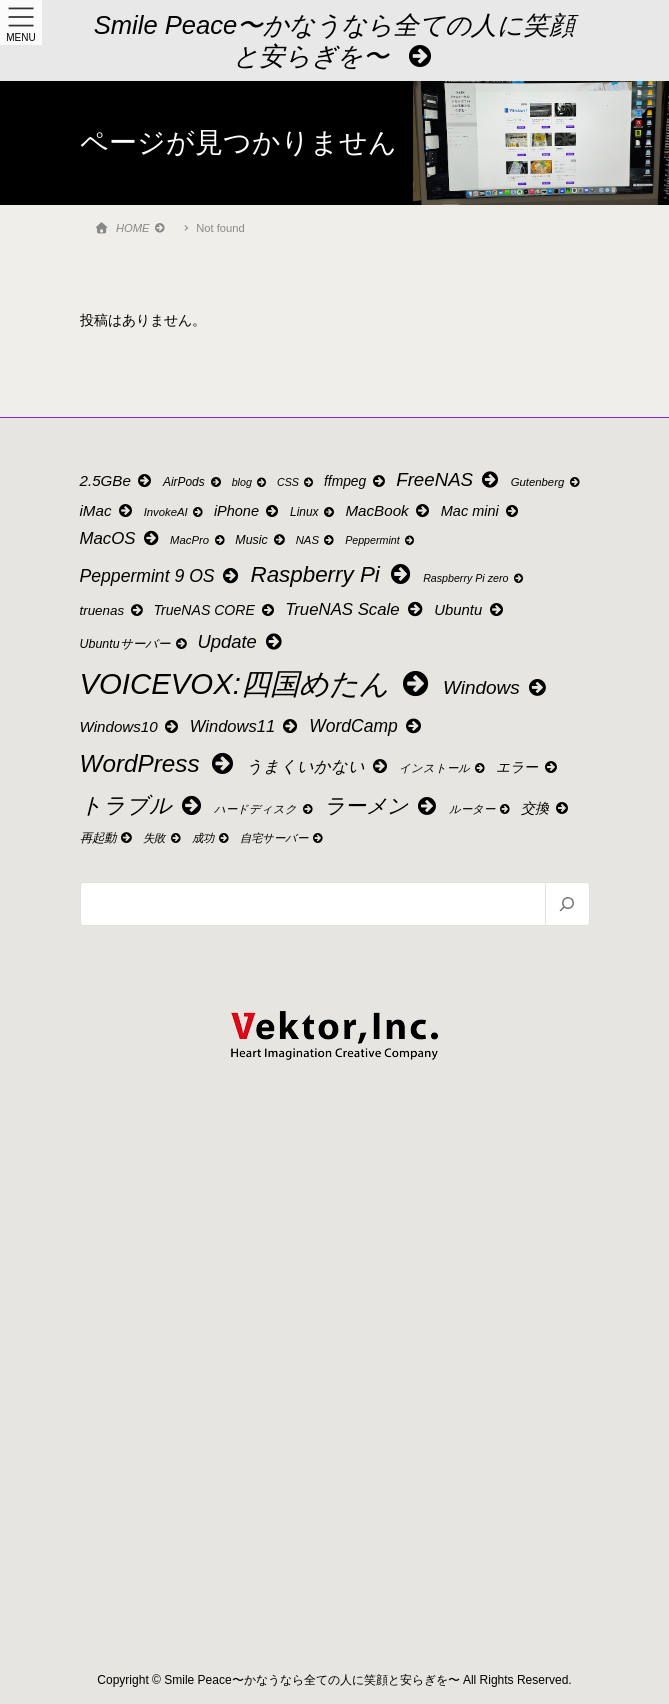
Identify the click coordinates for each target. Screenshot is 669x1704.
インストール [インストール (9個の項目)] (443, 768)
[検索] (566, 904)
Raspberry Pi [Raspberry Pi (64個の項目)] (333, 574)
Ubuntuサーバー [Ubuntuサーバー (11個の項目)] (134, 644)
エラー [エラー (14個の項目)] (527, 767)
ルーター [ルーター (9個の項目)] (481, 809)
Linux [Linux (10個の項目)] (313, 512)
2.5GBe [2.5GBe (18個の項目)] (117, 480)
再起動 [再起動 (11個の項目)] (107, 838)
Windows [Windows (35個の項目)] (496, 687)
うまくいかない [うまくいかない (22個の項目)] (318, 766)
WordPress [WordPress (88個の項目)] (159, 763)
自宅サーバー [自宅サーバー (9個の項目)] (283, 838)
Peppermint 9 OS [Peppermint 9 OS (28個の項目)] (161, 576)
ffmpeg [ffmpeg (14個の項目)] (356, 481)
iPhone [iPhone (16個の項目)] (248, 511)
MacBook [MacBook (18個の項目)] (388, 510)
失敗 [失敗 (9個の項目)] (163, 838)
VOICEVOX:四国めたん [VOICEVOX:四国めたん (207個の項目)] (257, 683)
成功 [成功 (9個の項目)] (212, 838)
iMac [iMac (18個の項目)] (108, 510)
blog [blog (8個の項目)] (250, 482)
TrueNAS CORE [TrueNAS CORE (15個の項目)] (215, 610)
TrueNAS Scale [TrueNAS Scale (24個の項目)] (355, 609)
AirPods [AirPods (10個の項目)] (193, 482)
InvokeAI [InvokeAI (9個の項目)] (175, 512)
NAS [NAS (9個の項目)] (316, 540)
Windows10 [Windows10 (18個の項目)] (131, 726)
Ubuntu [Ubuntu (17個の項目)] (469, 610)
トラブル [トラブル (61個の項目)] (143, 805)
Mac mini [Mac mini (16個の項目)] (481, 511)
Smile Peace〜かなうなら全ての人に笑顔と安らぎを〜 (335, 40)
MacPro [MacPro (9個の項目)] (198, 540)
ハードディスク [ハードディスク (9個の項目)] (264, 809)
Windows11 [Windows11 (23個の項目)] (245, 726)
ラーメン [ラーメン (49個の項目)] (382, 805)
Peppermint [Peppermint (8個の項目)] (380, 540)
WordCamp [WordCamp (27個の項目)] (366, 726)
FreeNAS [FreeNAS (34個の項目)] (449, 479)
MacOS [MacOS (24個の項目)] (121, 538)
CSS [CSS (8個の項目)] (296, 482)
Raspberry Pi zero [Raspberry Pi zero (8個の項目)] (474, 578)
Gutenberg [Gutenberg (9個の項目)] (546, 482)
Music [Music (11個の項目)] (261, 540)
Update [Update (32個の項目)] (241, 641)
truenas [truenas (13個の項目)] (112, 610)
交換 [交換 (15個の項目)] (546, 808)
